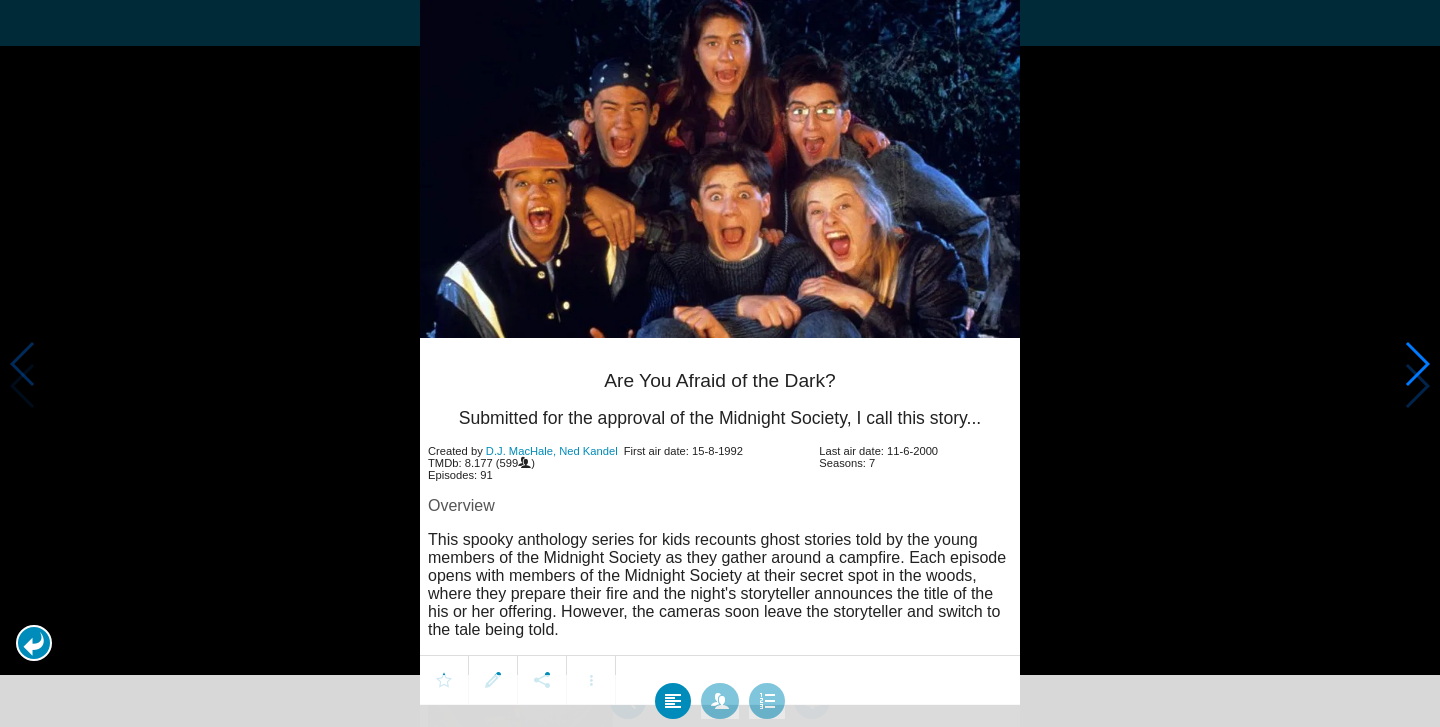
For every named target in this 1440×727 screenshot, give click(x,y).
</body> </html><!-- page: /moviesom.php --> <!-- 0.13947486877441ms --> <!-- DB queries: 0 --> (720, 363)
